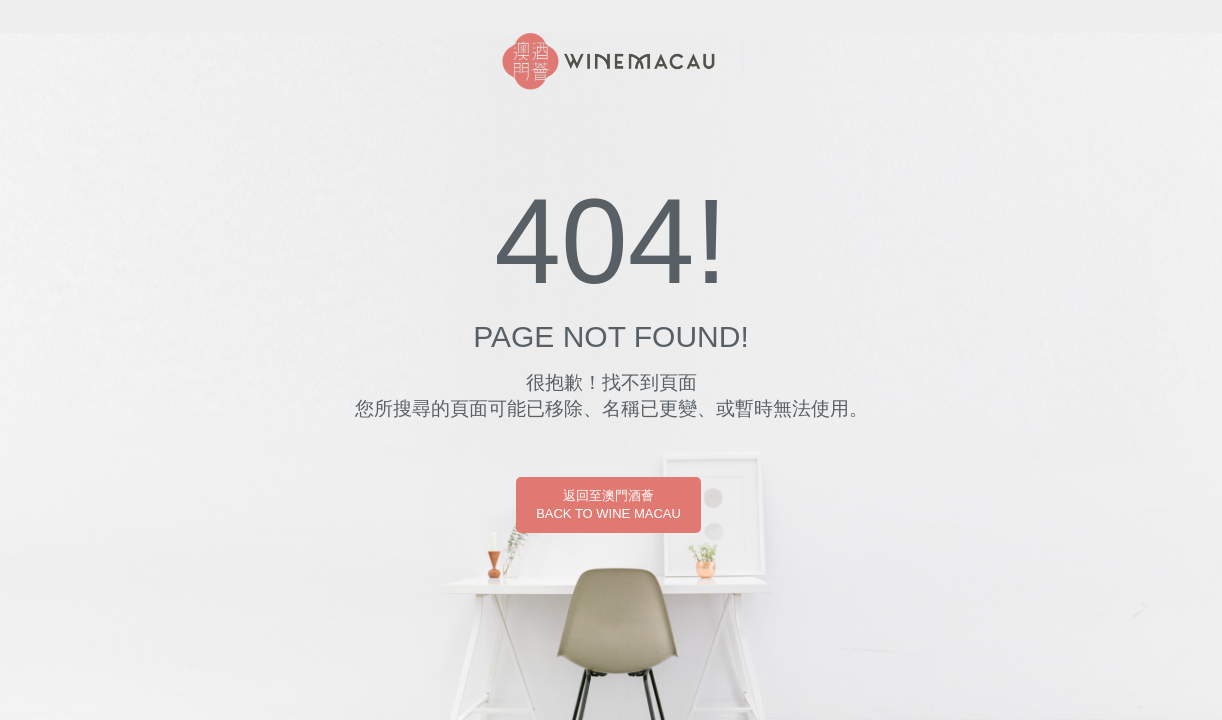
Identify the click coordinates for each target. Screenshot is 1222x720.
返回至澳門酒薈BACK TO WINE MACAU (608, 504)
